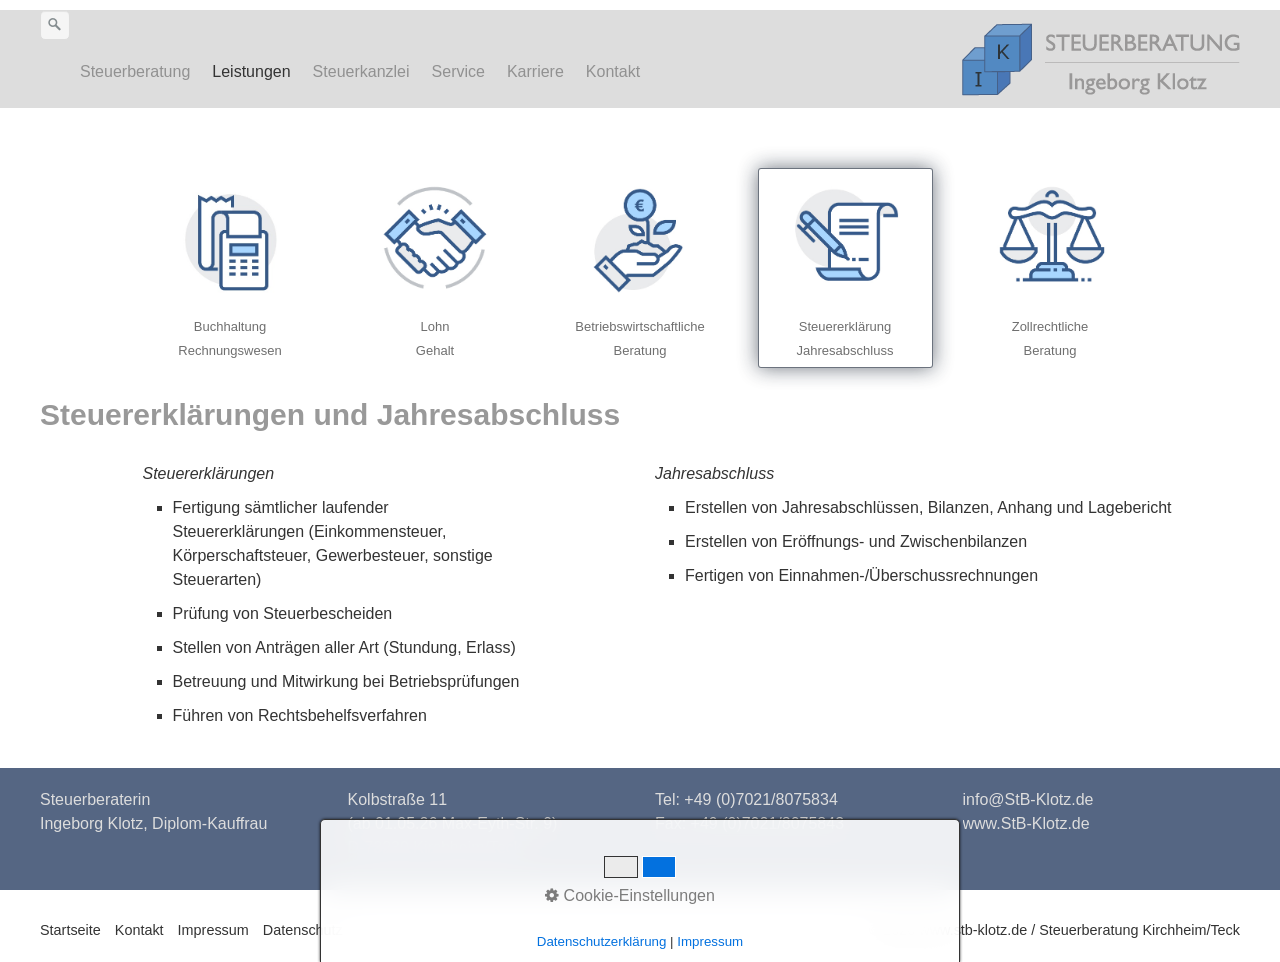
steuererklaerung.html (845, 268)
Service (458, 71)
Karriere (535, 71)
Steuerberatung (135, 71)
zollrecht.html (1050, 268)
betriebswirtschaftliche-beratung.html (640, 268)
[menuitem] (141, 72)
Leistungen (251, 71)
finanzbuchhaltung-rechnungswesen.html (230, 268)
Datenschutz (303, 930)
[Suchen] (55, 25)
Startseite (70, 930)
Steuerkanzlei (361, 71)
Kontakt (613, 71)
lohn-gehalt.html (435, 268)
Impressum (213, 930)
